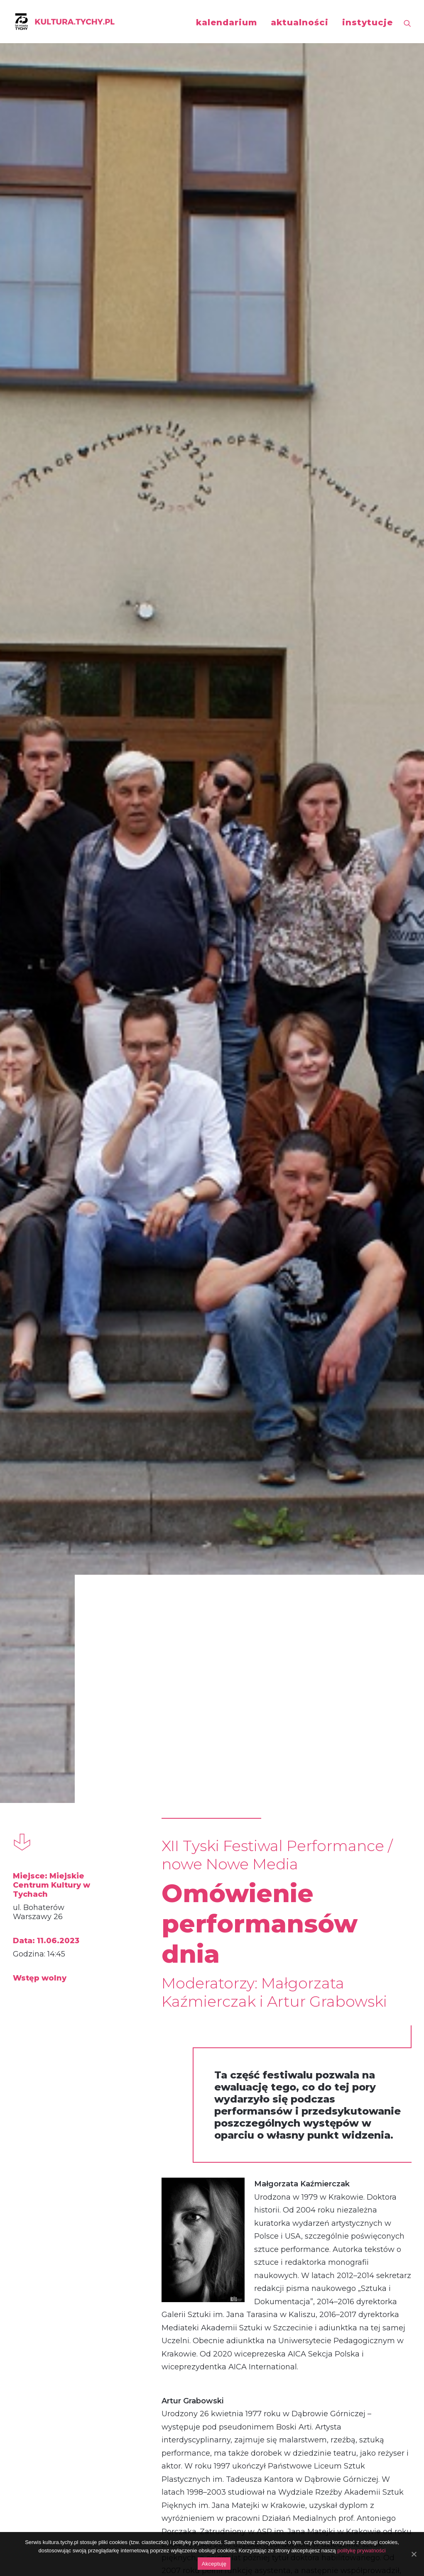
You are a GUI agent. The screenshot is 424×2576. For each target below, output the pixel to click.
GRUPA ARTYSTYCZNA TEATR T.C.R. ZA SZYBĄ (74, 1802)
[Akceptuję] (413, 2554)
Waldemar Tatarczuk (340, 2267)
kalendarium (226, 22)
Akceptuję (214, 2564)
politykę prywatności (361, 2550)
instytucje (367, 22)
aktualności (299, 22)
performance (58, 2069)
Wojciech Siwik (66, 2267)
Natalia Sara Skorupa (210, 2267)
